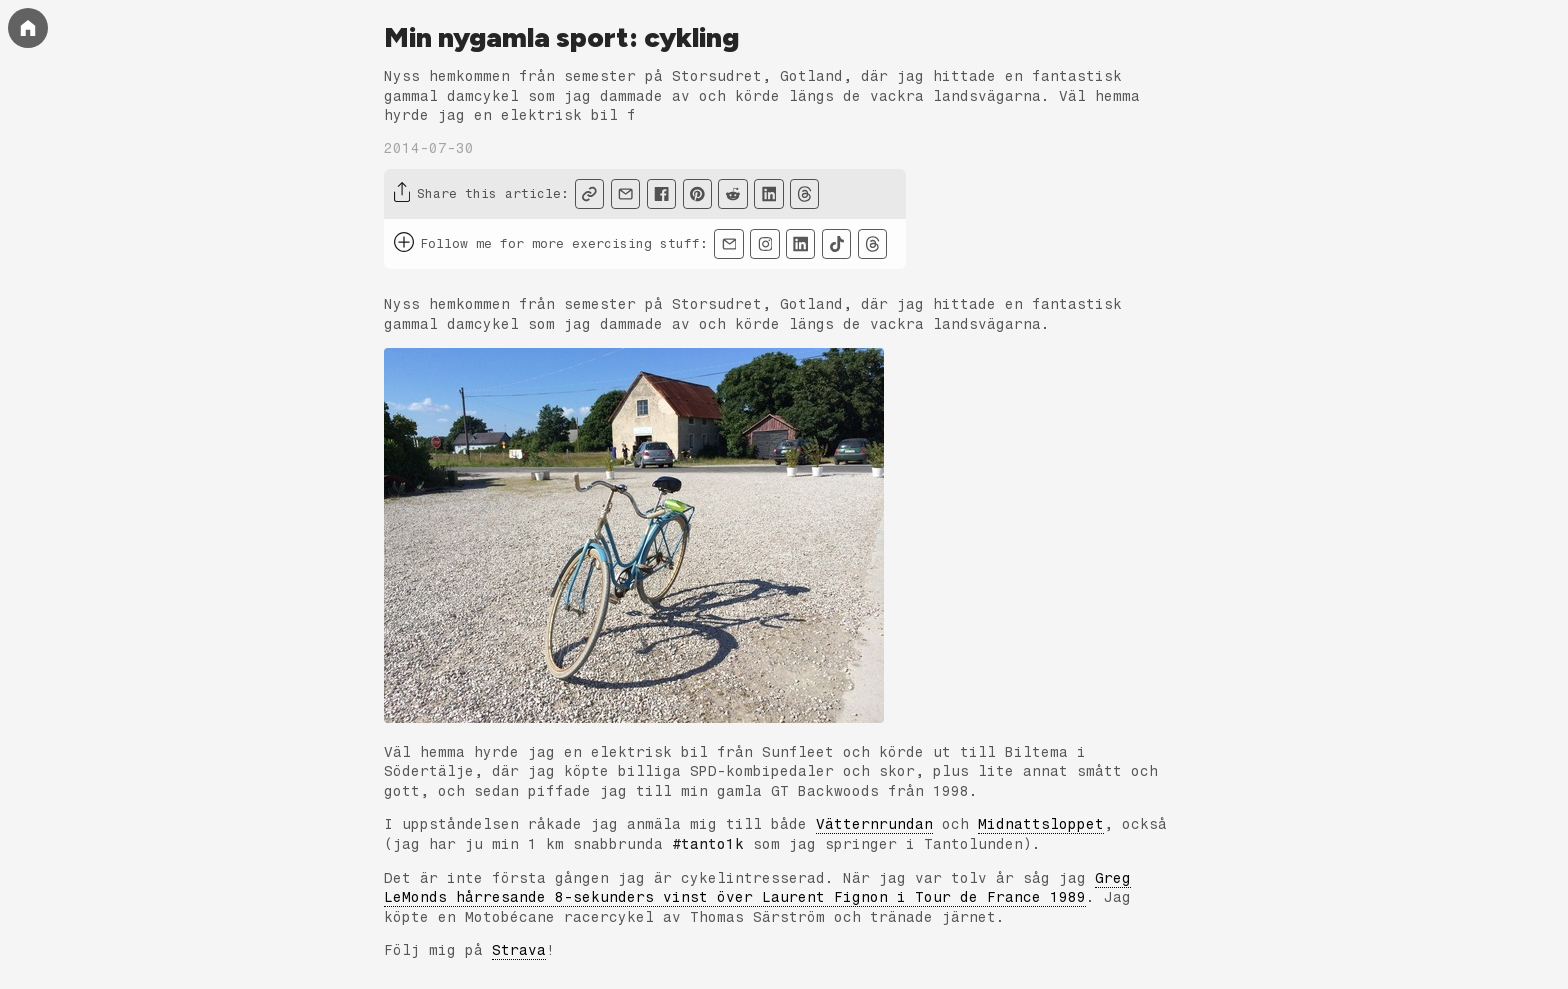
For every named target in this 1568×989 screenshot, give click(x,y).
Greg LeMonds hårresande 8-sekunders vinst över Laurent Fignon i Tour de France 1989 (757, 888)
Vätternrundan (874, 824)
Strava (519, 950)
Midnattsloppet (1041, 824)
